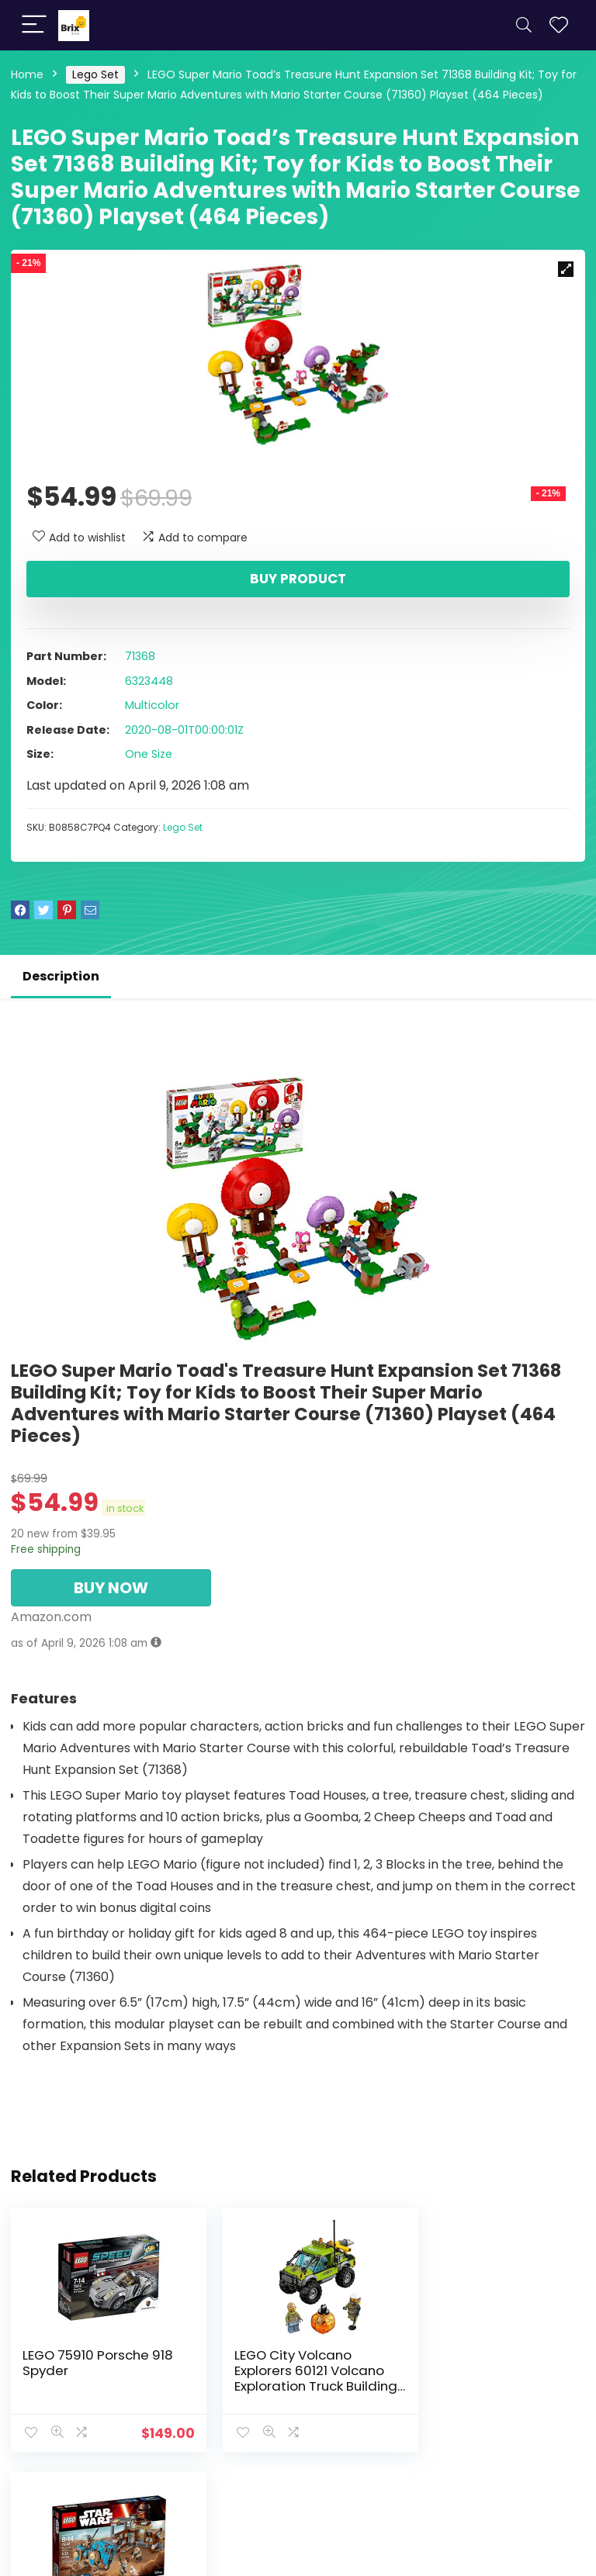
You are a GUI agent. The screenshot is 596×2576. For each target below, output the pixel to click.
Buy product (298, 578)
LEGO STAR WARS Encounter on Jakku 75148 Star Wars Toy (481, 2370)
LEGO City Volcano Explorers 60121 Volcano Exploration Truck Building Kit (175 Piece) (294, 2378)
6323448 (149, 681)
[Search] (523, 25)
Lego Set (95, 74)
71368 (140, 656)
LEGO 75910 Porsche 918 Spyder (98, 2363)
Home (27, 74)
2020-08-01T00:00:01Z (184, 730)
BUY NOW (111, 1588)
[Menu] (34, 25)
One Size (148, 754)
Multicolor (152, 705)
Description (61, 976)
